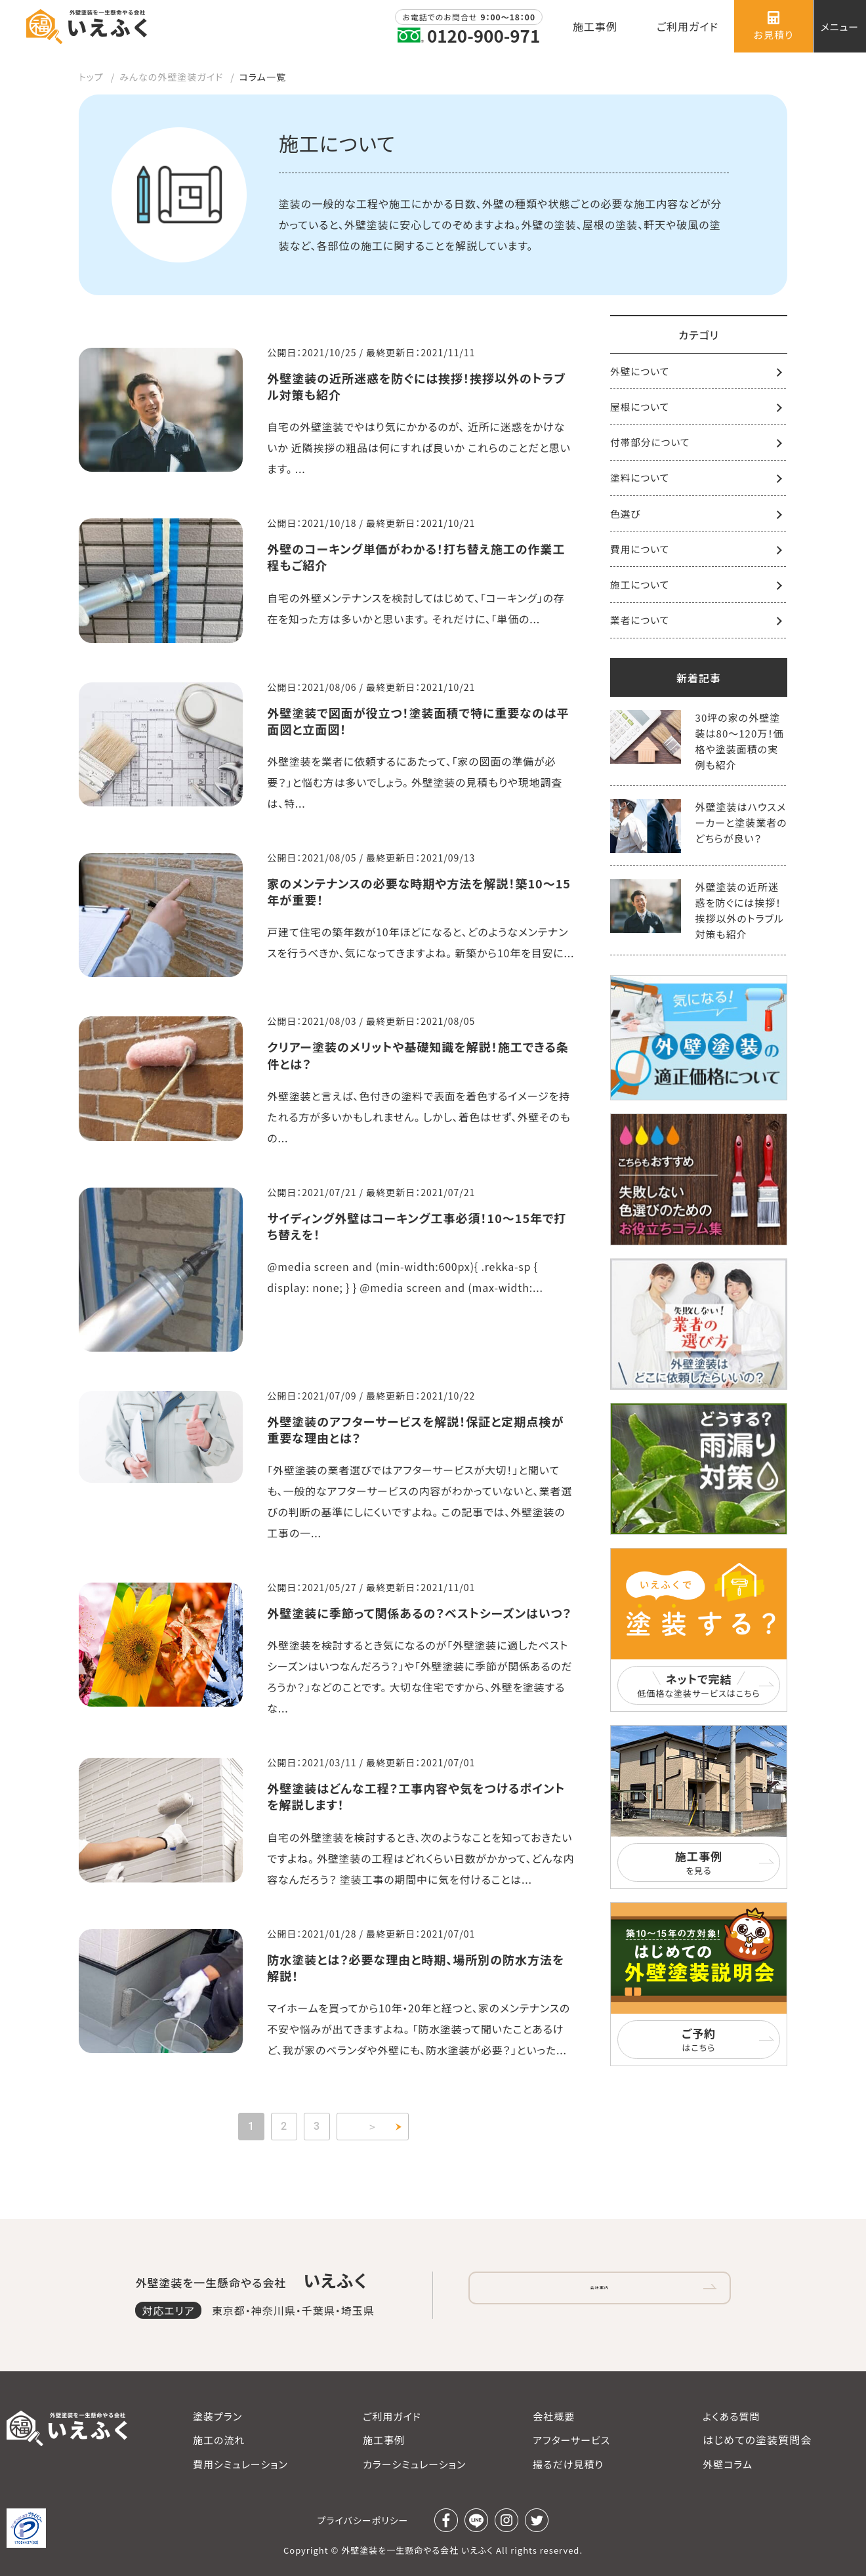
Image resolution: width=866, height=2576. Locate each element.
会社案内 (599, 2291)
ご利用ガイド (392, 2416)
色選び (625, 516)
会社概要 (554, 2416)
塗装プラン (217, 2416)
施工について (640, 588)
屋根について (640, 408)
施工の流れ (219, 2440)
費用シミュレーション (240, 2464)
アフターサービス (571, 2440)
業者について (640, 624)
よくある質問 (731, 2416)
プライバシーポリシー (363, 2520)
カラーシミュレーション (414, 2464)
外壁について (640, 372)
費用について (640, 552)
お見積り (774, 26)
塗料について (640, 480)
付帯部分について (650, 444)
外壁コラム (728, 2464)
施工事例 (384, 2440)
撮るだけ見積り (568, 2464)
